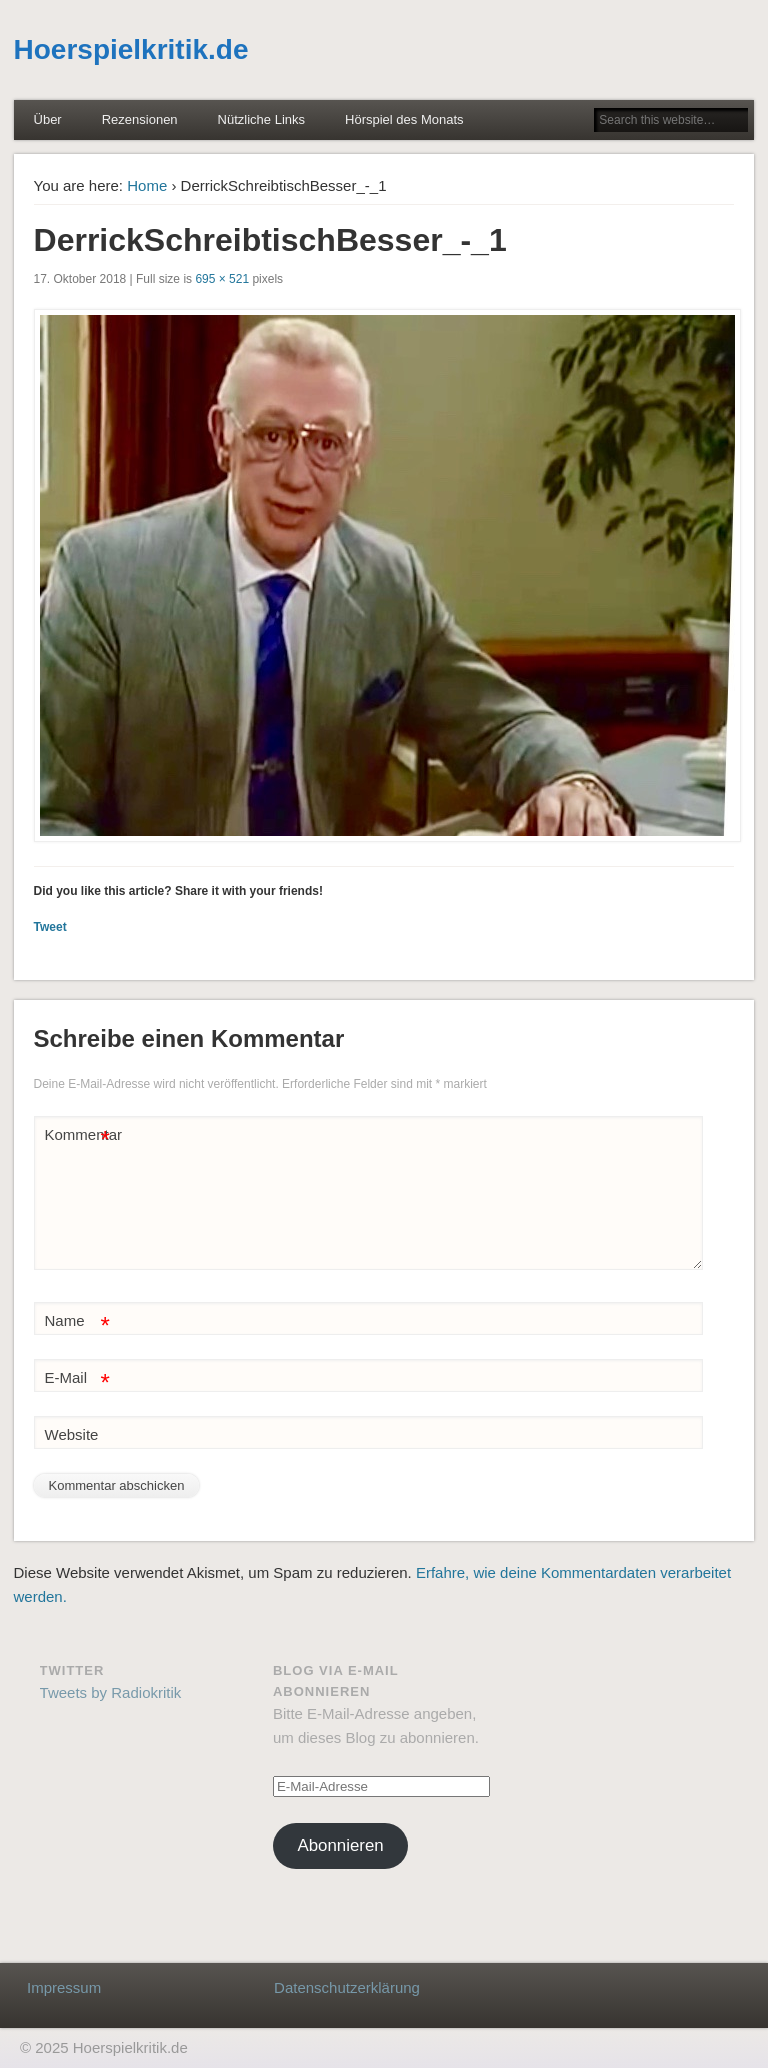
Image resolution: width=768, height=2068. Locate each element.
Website (72, 1434)
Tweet (50, 927)
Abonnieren (340, 1845)
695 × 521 (222, 279)
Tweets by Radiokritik (111, 1692)
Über (48, 119)
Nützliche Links (261, 119)
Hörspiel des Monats (404, 119)
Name (77, 1321)
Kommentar (80, 1135)
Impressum (64, 1987)
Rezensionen (140, 119)
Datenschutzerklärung (347, 1987)
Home (147, 185)
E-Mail (77, 1378)
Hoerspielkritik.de (131, 49)
